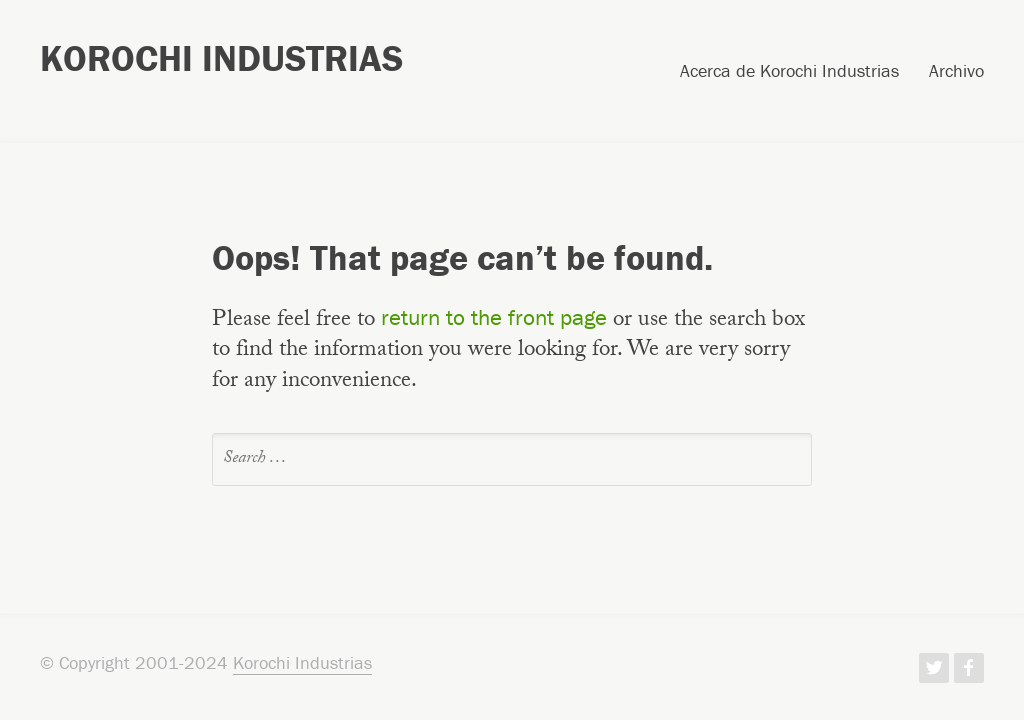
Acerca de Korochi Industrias (789, 72)
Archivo (956, 72)
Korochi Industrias (221, 58)
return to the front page (494, 317)
